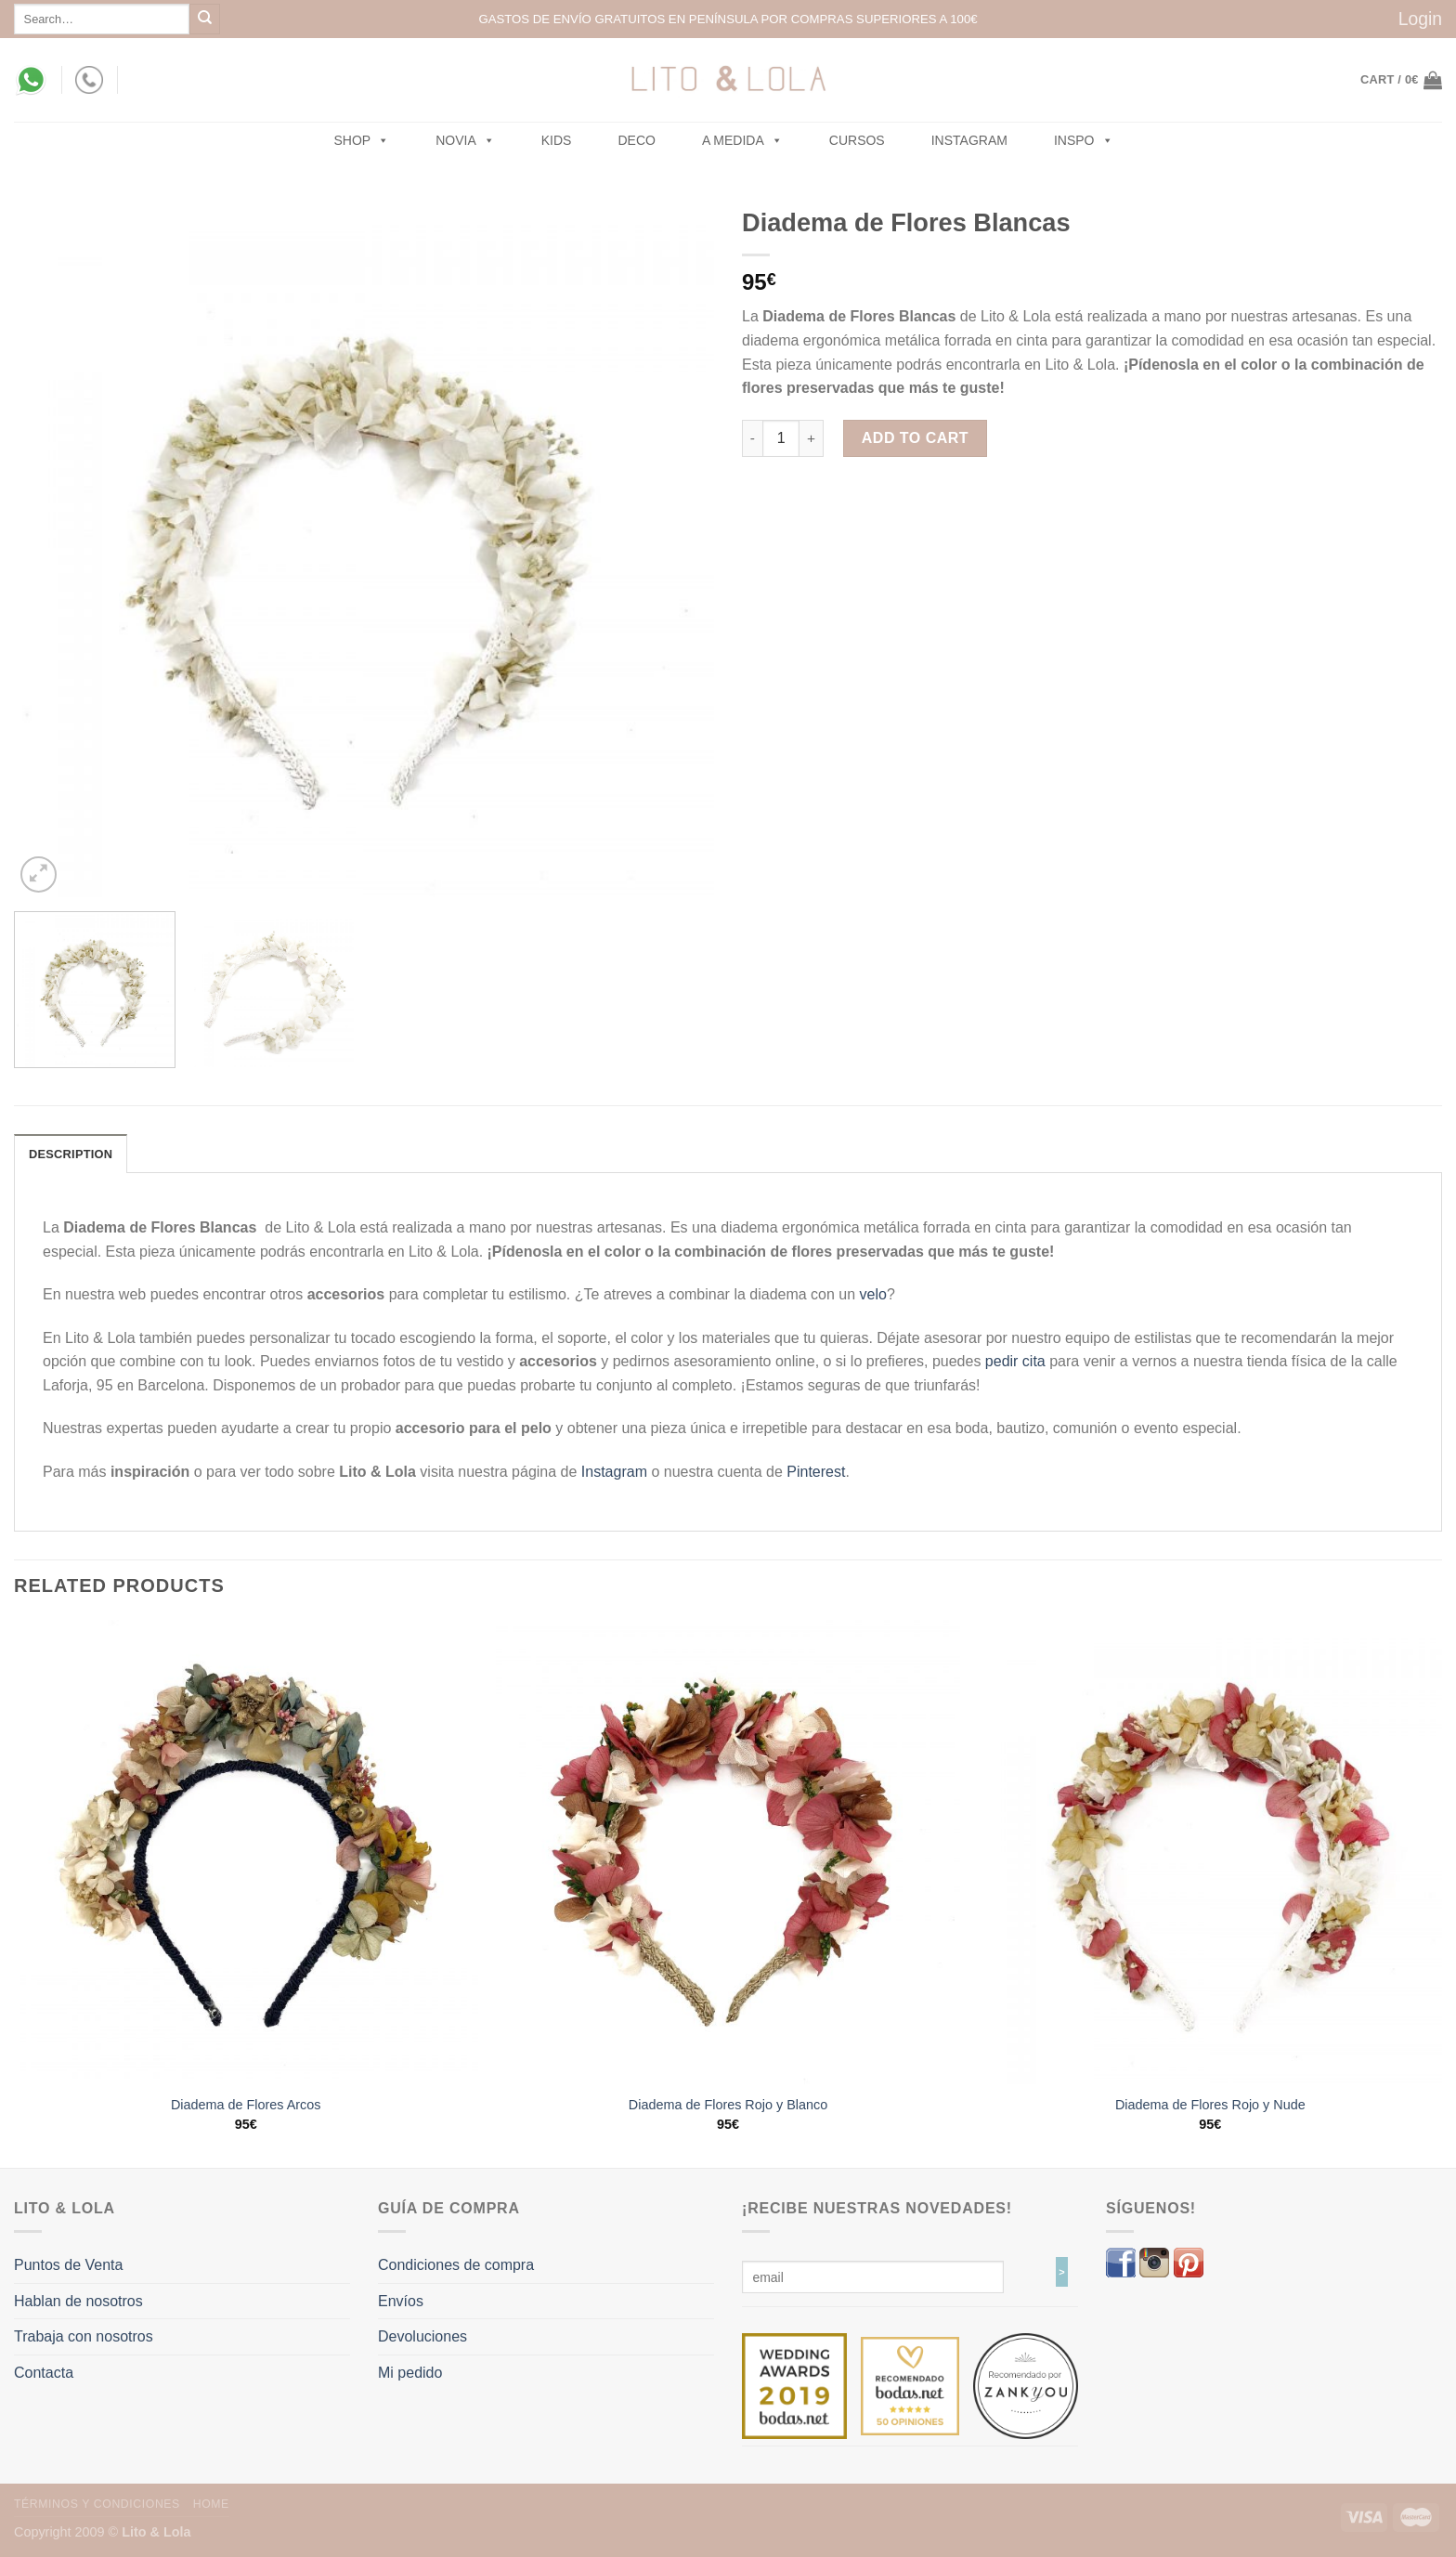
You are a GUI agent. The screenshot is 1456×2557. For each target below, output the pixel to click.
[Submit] (204, 19)
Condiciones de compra (456, 2265)
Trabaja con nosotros (83, 2336)
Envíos (400, 2301)
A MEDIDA (742, 140)
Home (211, 2504)
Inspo (1083, 140)
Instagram (969, 140)
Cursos (857, 140)
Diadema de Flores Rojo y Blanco (728, 2104)
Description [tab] (70, 1154)
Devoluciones (422, 2336)
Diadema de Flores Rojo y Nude (1210, 2104)
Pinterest (815, 1472)
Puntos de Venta (68, 2265)
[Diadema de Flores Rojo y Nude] (1210, 1852)
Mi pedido (410, 2373)
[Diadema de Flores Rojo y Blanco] (728, 1852)
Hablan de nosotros (78, 2301)
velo (873, 1294)
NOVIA (465, 140)
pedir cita (1015, 1361)
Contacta (43, 2373)
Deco (636, 140)
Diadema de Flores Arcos (246, 2104)
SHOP (362, 140)
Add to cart (915, 438)
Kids (556, 140)
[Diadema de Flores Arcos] (246, 1852)
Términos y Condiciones (97, 2504)
